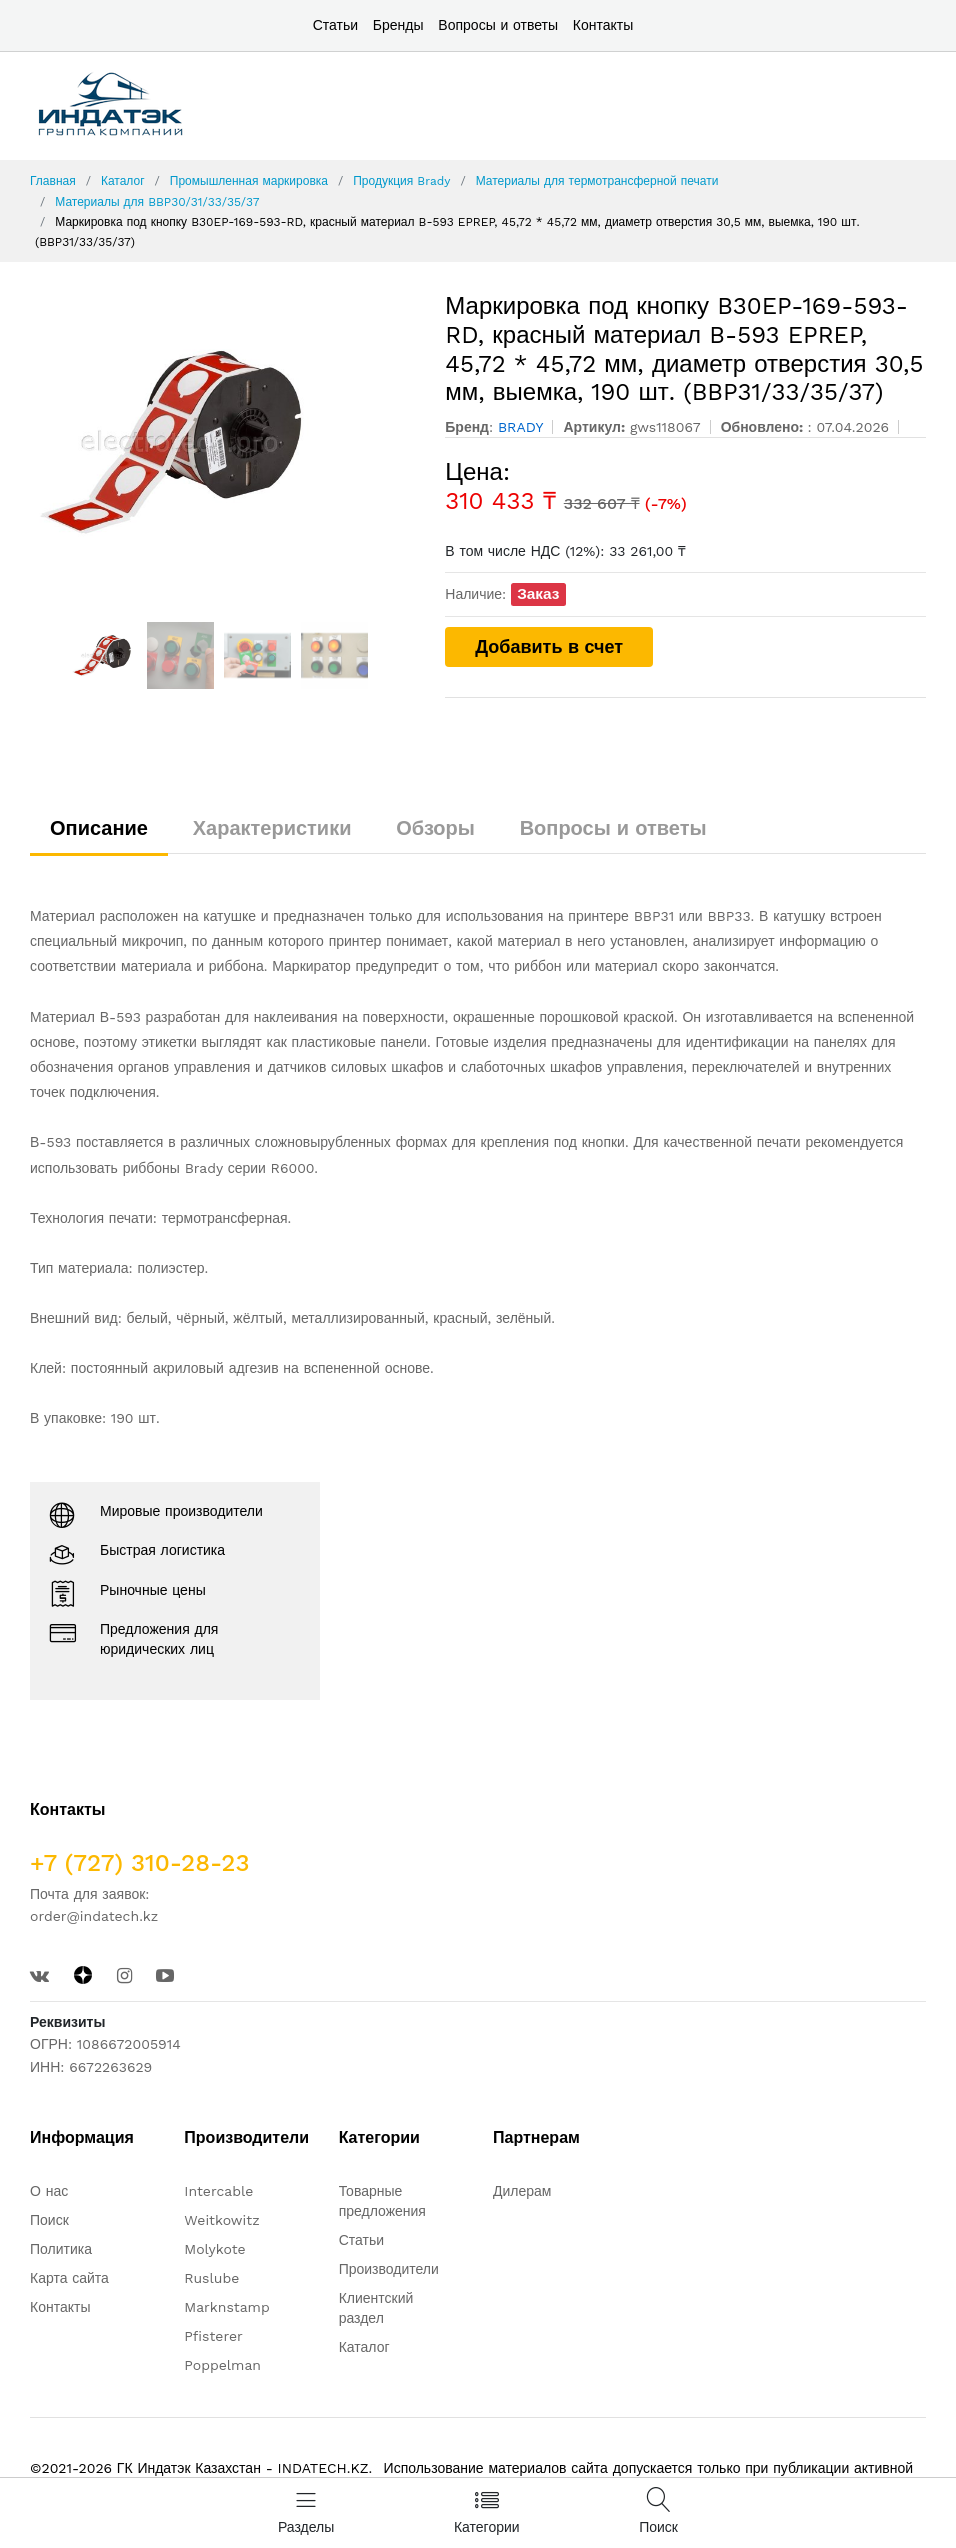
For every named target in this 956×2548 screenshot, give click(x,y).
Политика (61, 2249)
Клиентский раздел (376, 2308)
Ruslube (211, 2278)
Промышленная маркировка (249, 181)
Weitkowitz (221, 2220)
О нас (49, 2191)
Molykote (214, 2249)
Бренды (398, 25)
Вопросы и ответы (498, 25)
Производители (389, 2269)
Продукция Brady (401, 181)
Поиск (49, 2220)
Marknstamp (226, 2307)
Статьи (335, 25)
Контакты (603, 25)
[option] (223, 442)
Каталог (123, 181)
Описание (99, 828)
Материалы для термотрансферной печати (597, 181)
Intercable (218, 2191)
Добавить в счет (549, 646)
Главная (53, 181)
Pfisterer (213, 2336)
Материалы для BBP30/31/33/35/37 (157, 202)
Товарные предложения (382, 2201)
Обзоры (435, 828)
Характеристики (272, 828)
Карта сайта (69, 2278)
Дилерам (522, 2191)
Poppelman (222, 2365)
